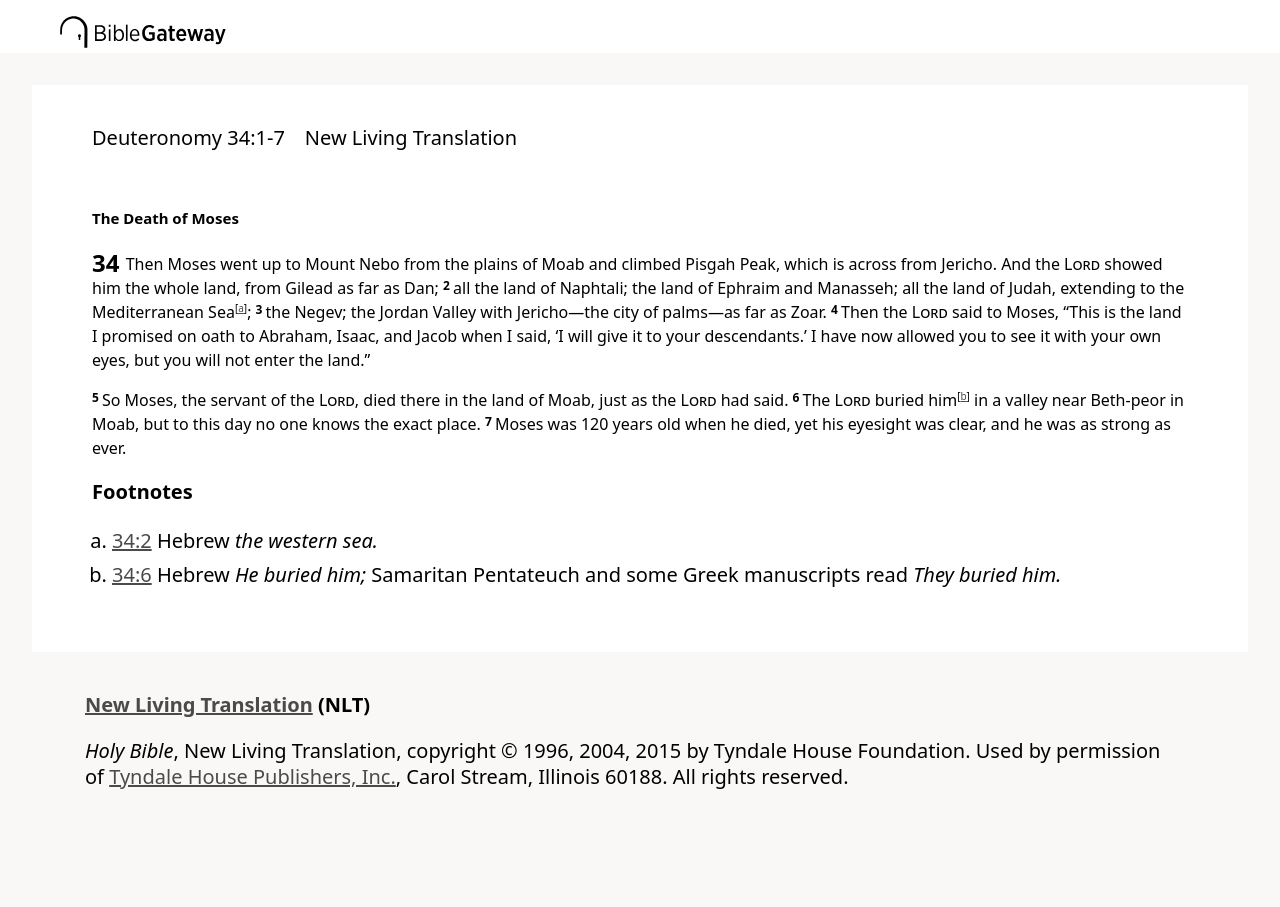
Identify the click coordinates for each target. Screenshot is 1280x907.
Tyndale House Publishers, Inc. (252, 776)
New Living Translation (199, 704)
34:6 (132, 574)
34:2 (132, 540)
